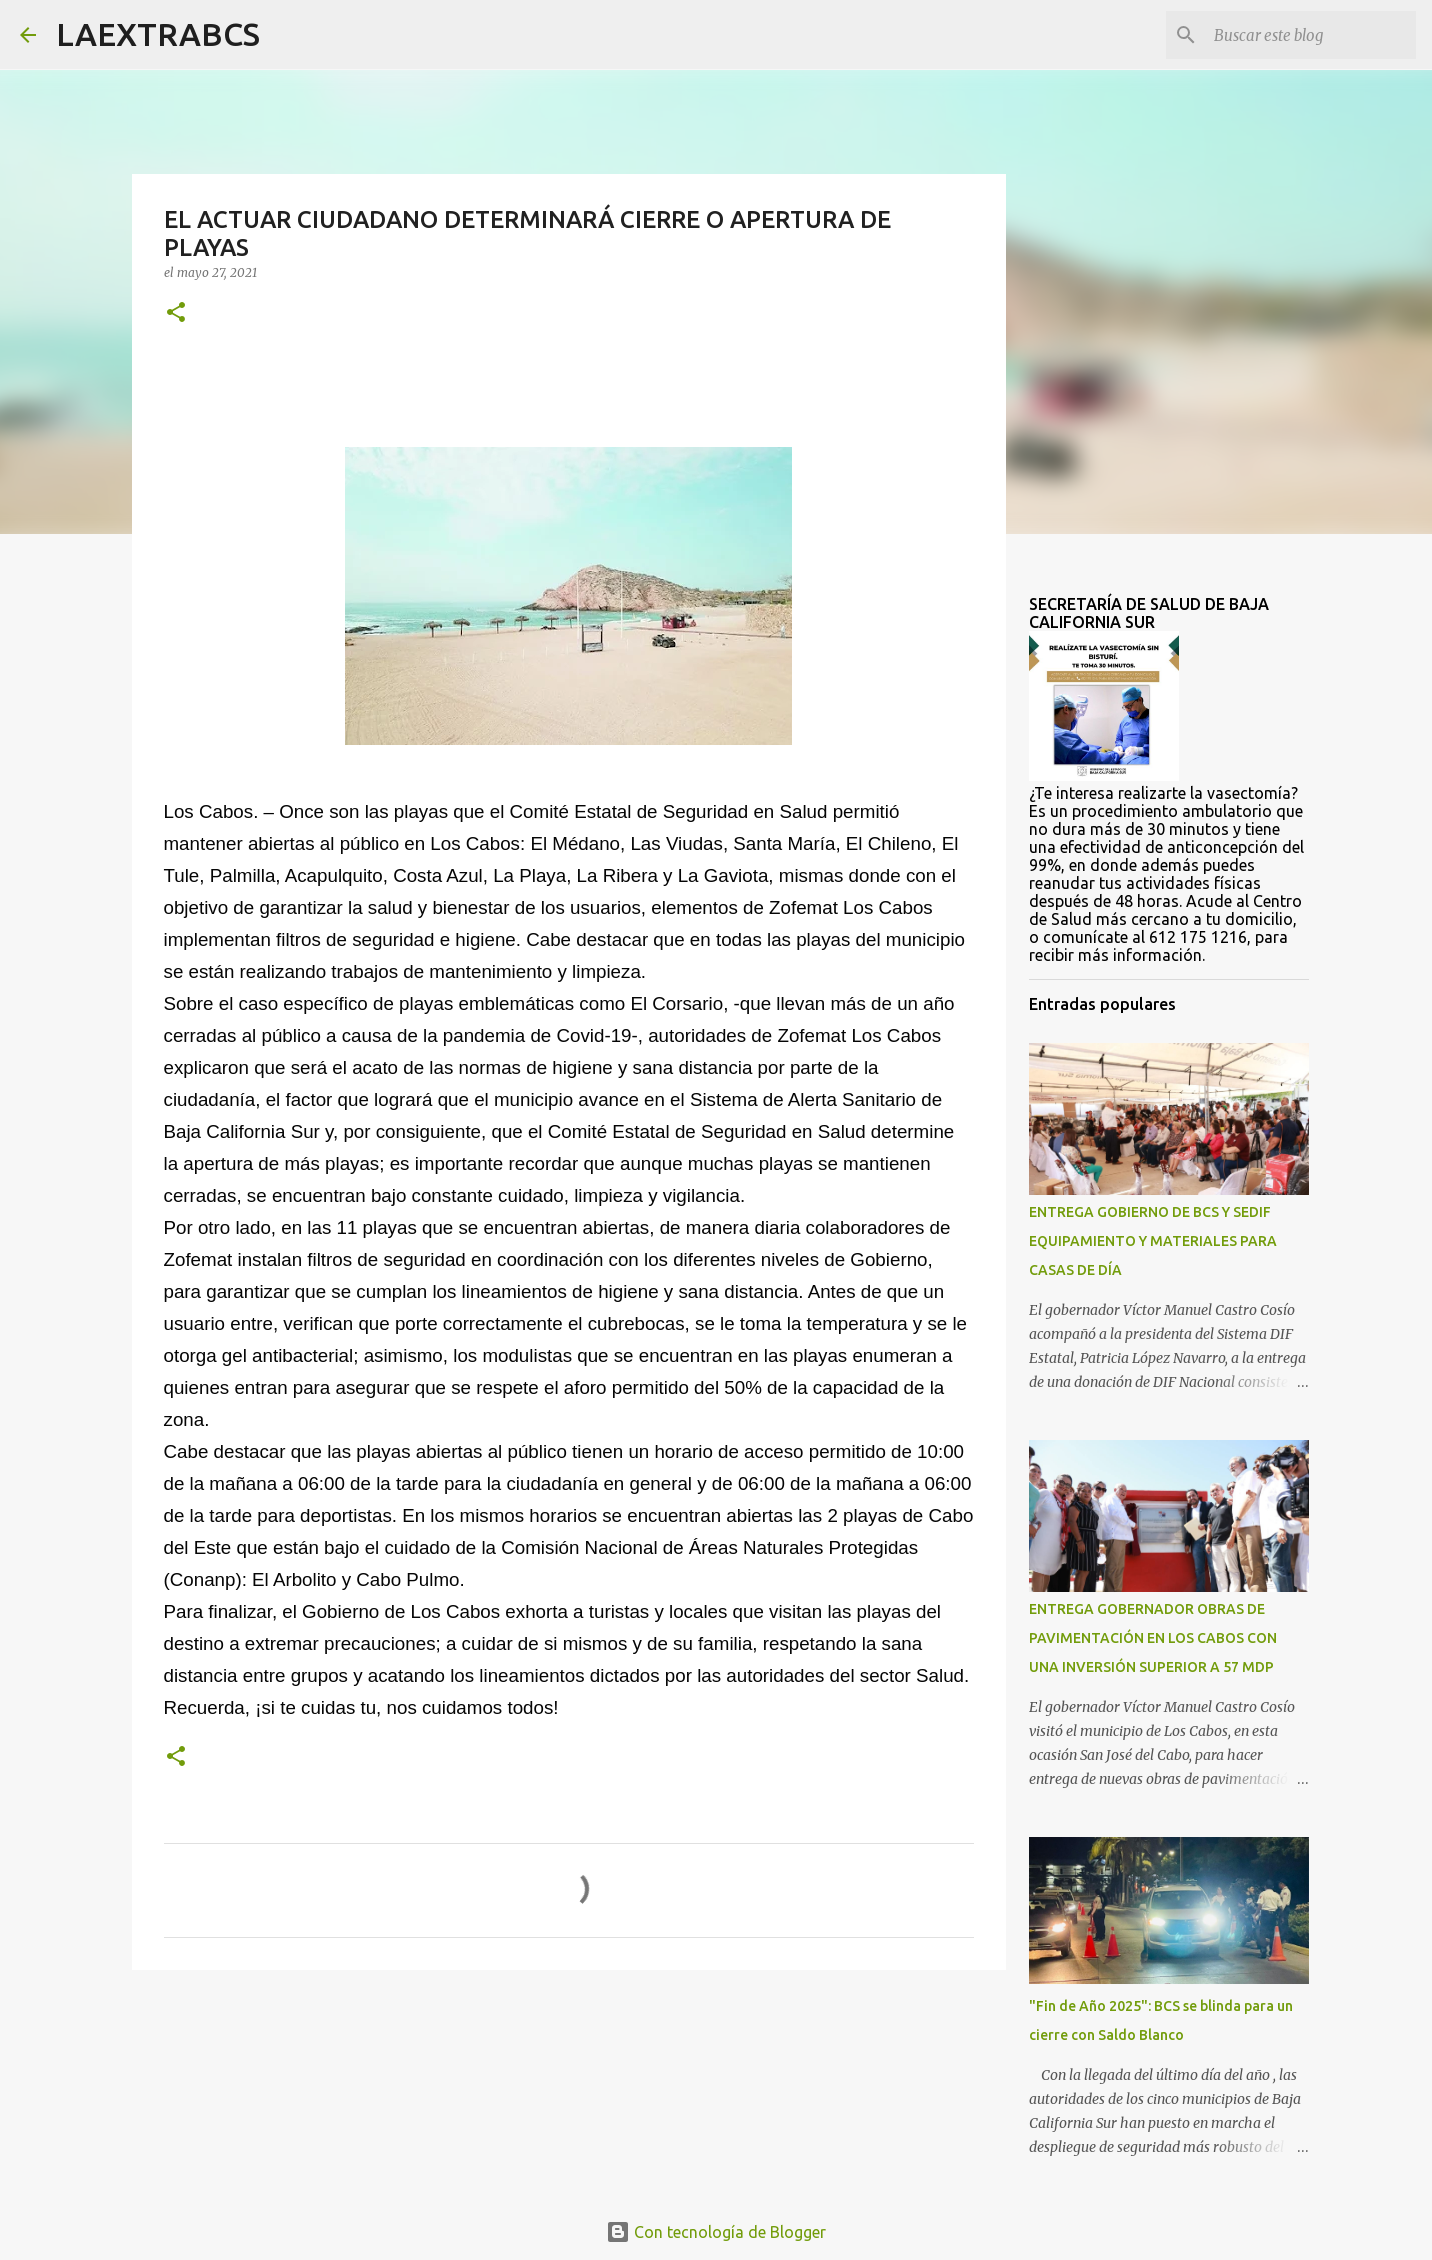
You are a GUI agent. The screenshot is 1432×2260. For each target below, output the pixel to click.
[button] (176, 313)
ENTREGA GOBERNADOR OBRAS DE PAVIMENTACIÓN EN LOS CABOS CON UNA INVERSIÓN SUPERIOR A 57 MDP (1153, 1638)
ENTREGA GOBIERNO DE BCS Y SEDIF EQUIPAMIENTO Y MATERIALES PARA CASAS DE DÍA (1153, 1241)
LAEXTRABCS (158, 34)
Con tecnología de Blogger (716, 2232)
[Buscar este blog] (1311, 35)
